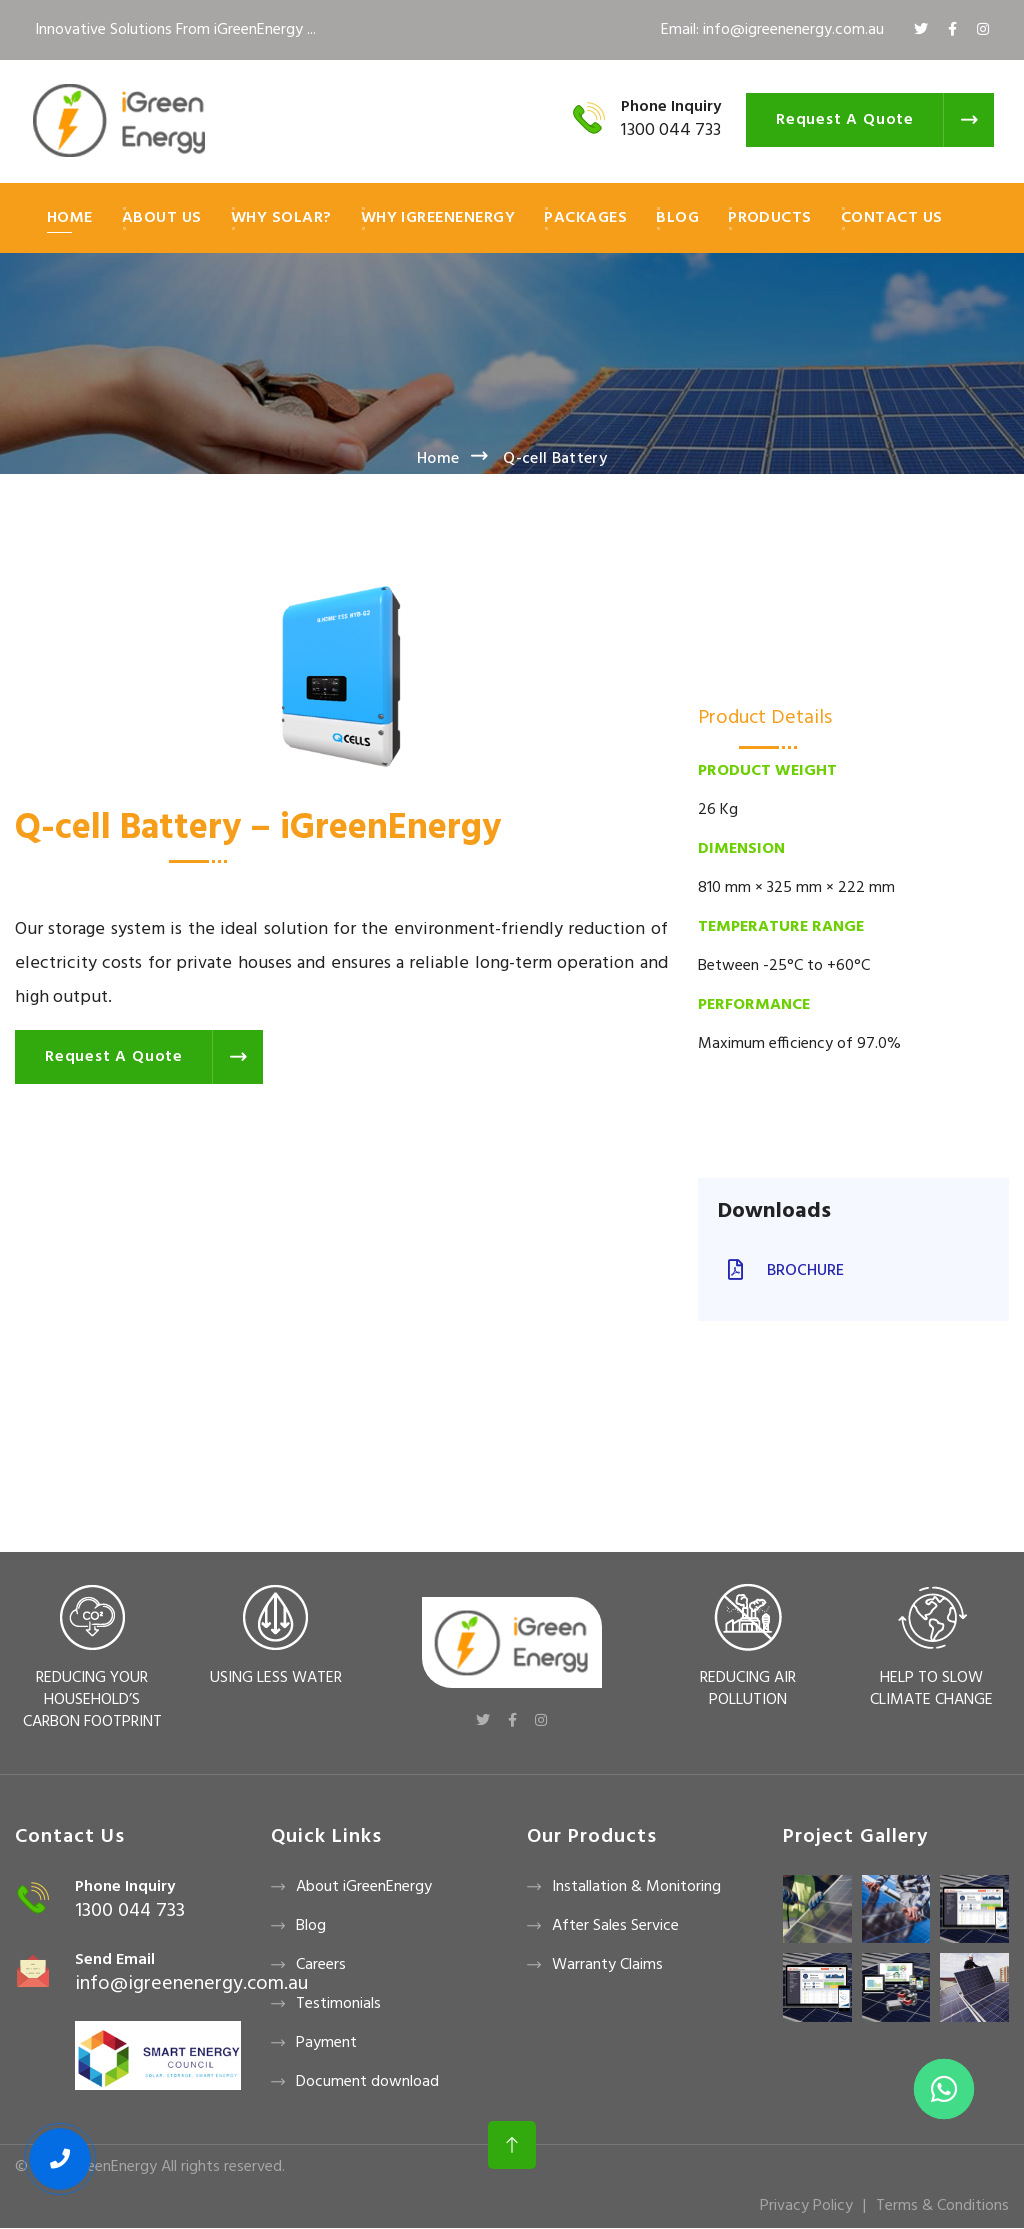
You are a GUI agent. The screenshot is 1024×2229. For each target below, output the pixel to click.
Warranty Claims (607, 1965)
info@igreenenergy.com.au (191, 1984)
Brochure (781, 1271)
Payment (326, 2043)
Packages (585, 218)
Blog (677, 218)
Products (770, 218)
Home (70, 218)
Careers (321, 1965)
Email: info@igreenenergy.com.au (772, 30)
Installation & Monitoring (636, 1887)
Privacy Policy (806, 2206)
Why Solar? (281, 218)
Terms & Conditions (942, 2206)
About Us (162, 218)
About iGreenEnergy (364, 1887)
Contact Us (892, 218)
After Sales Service (615, 1926)
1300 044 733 (671, 130)
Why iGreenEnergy (438, 218)
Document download (367, 2082)
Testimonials (338, 2004)
